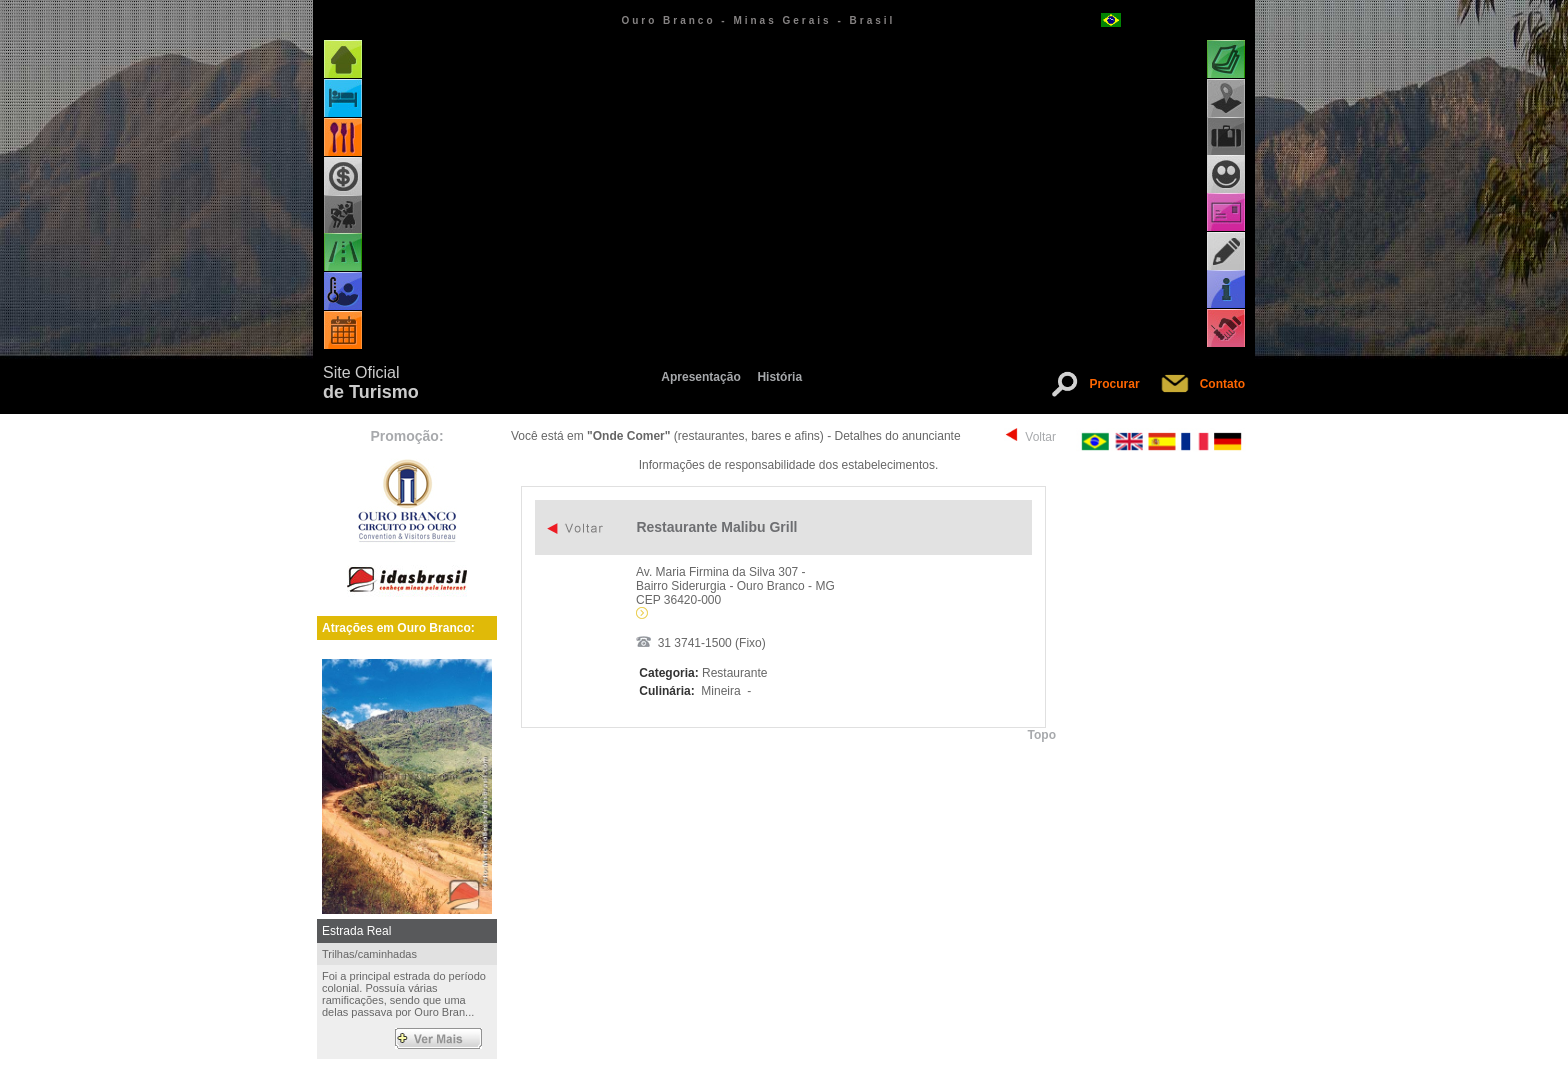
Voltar (1040, 437)
